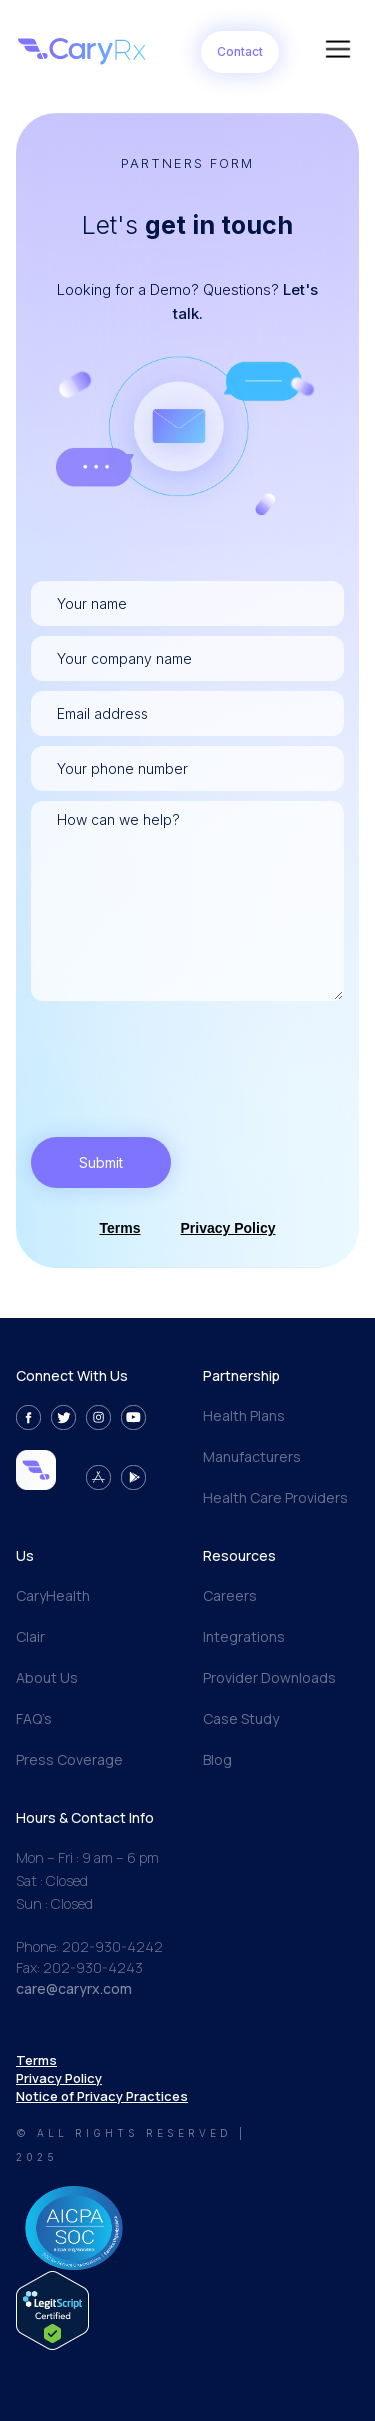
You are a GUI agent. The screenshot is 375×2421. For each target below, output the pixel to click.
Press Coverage (69, 1759)
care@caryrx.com (74, 1988)
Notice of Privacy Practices (102, 2096)
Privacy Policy (228, 1228)
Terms (120, 1228)
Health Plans (244, 1415)
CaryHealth (53, 1595)
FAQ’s (34, 1718)
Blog (217, 1759)
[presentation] (183, 1050)
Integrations (244, 1636)
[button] (338, 51)
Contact (240, 51)
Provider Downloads (269, 1677)
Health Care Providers (275, 1497)
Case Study (241, 1718)
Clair (30, 1636)
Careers (230, 1595)
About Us (47, 1677)
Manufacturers (252, 1456)
